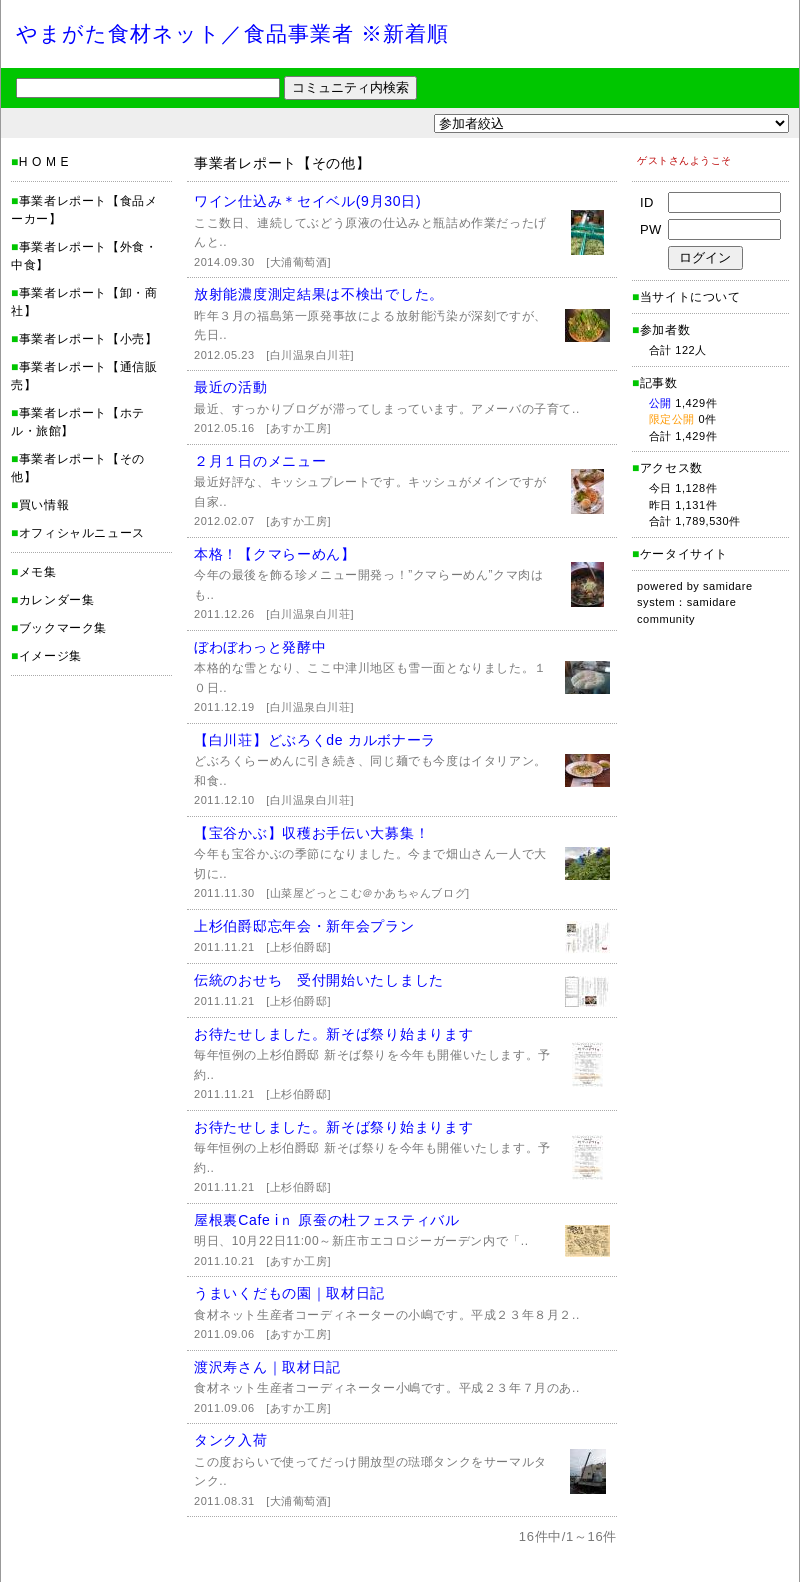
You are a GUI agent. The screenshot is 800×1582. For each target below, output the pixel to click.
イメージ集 (50, 656)
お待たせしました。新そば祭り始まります (333, 1034)
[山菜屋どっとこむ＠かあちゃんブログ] (368, 893)
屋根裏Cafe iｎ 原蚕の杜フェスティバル (327, 1220)
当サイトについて (690, 297)
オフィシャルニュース (82, 533)
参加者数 (661, 330)
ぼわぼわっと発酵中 (260, 647)
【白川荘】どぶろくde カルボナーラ (315, 740)
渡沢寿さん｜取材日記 (267, 1367)
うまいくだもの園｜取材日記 (289, 1293)
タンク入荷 (231, 1440)
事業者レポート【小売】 (88, 339)
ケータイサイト (684, 554)
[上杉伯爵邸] (298, 947)
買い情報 (44, 505)
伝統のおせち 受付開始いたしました (319, 980)
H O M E (44, 162)
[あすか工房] (298, 428)
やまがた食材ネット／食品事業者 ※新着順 (232, 33)
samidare (728, 586)
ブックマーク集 (63, 628)
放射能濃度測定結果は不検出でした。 (319, 294)
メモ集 (38, 572)
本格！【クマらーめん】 (275, 554)
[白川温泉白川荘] (310, 355)
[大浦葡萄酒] (298, 262)
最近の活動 (231, 387)
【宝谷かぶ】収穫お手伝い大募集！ (311, 833)
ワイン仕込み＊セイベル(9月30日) (307, 201)
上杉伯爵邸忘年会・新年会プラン (304, 926)
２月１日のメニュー (260, 461)
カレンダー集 (57, 600)
